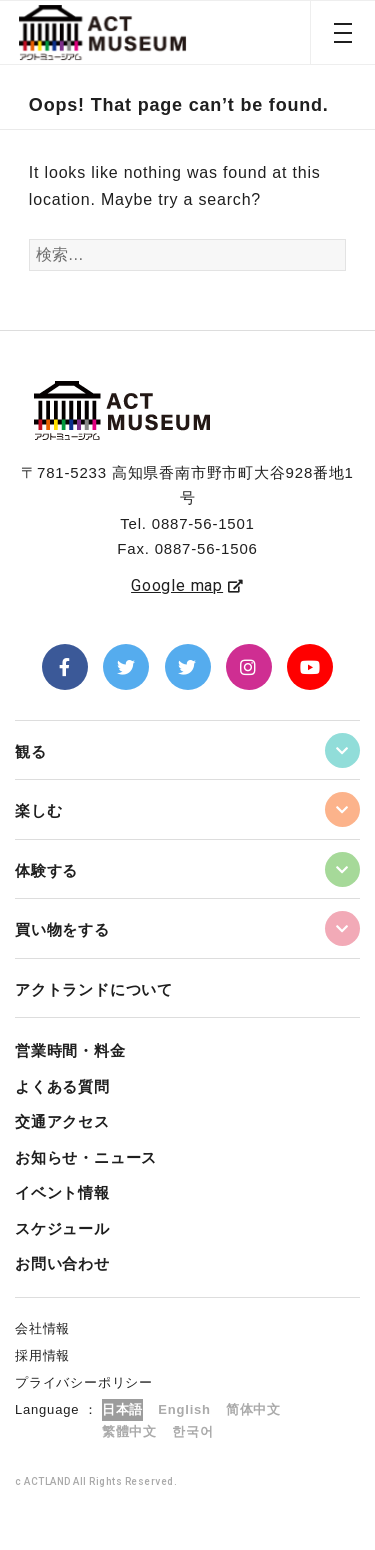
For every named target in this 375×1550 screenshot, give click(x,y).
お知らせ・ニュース (86, 1157)
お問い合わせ (62, 1263)
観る (31, 751)
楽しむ (38, 810)
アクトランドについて (94, 989)
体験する (46, 870)
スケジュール (62, 1228)
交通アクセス (62, 1121)
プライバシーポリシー (84, 1382)
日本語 (122, 1409)
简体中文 (253, 1409)
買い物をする (62, 929)
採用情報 (42, 1355)
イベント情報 (62, 1192)
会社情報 (42, 1328)
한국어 (192, 1431)
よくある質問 (62, 1086)
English (184, 1409)
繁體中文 (129, 1431)
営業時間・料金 (70, 1050)
